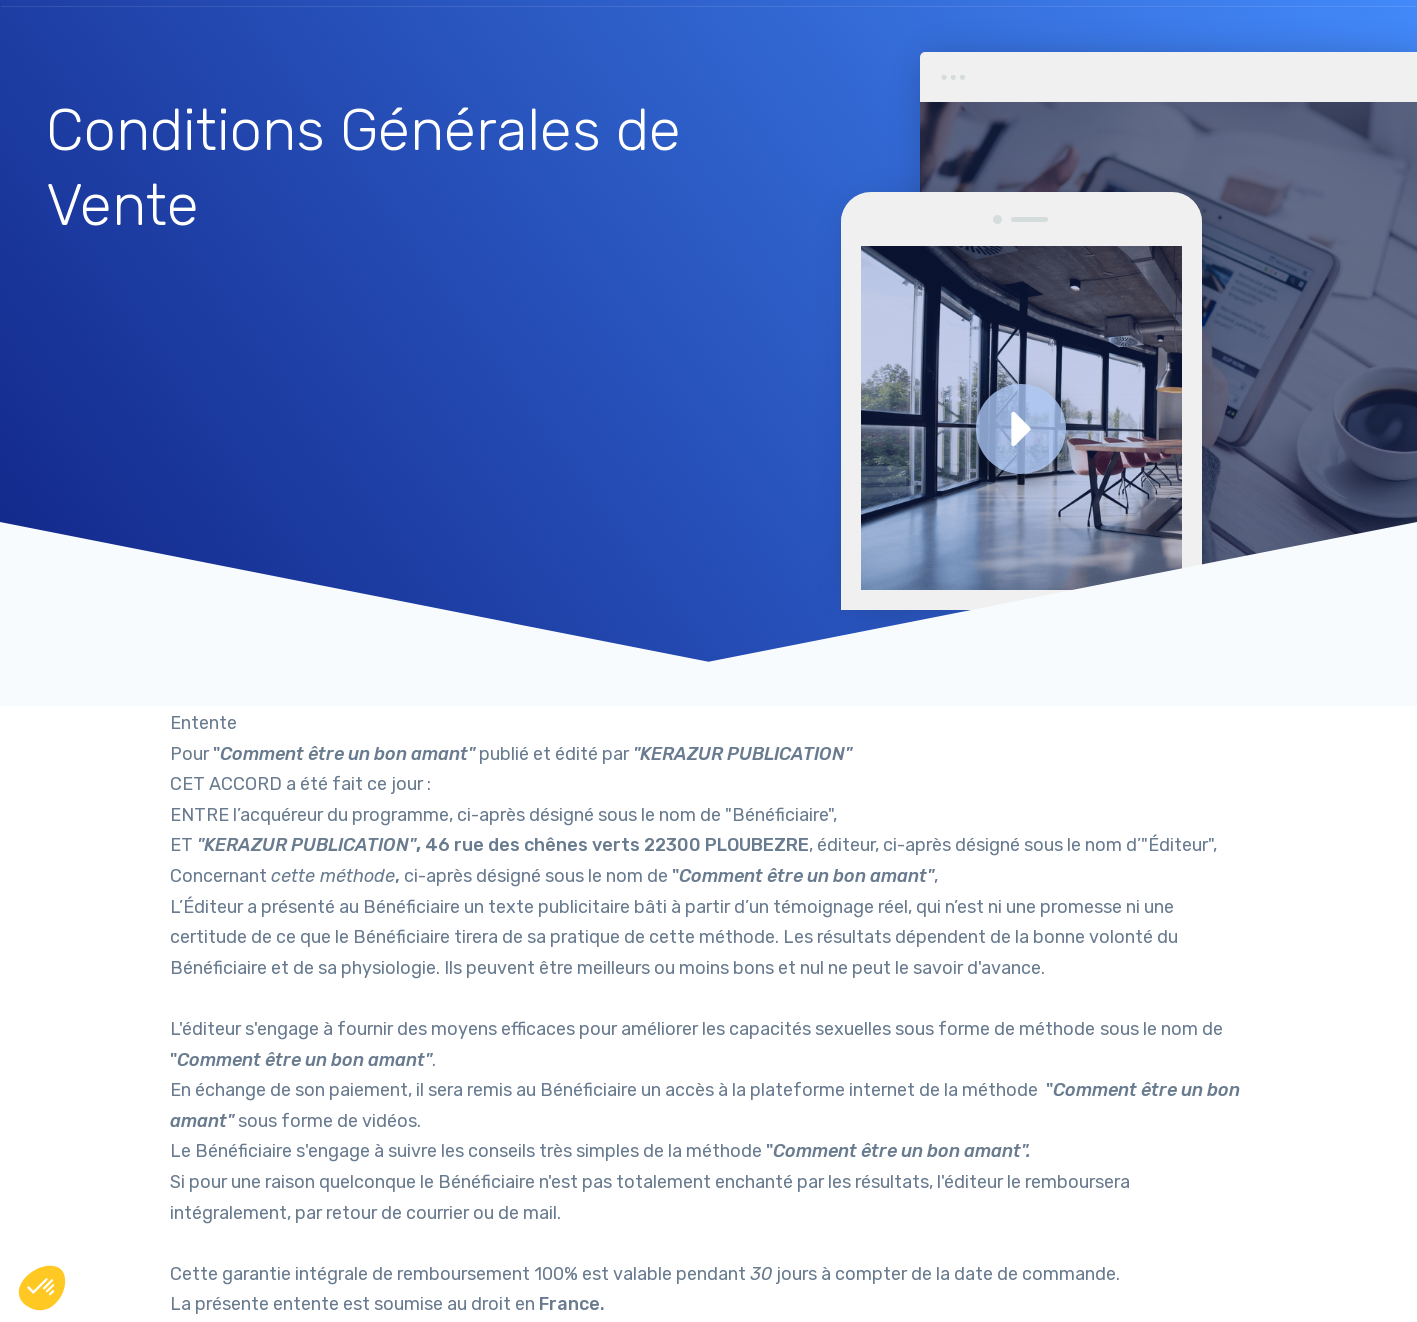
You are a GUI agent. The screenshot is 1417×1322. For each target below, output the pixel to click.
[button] (42, 1288)
